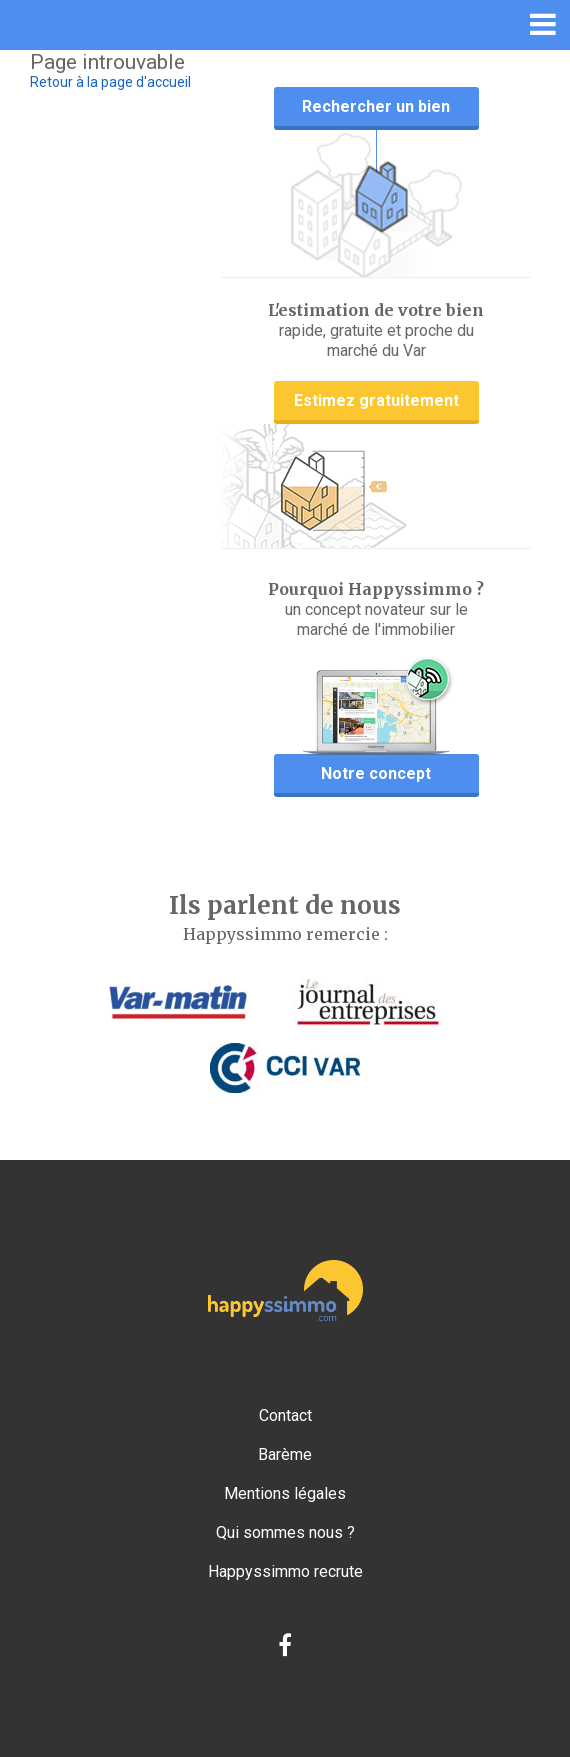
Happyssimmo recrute (285, 1571)
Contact (285, 1415)
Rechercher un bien (376, 106)
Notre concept (376, 773)
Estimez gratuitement (376, 400)
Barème (285, 1454)
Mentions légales (285, 1493)
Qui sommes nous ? (285, 1532)
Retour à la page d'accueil (110, 82)
